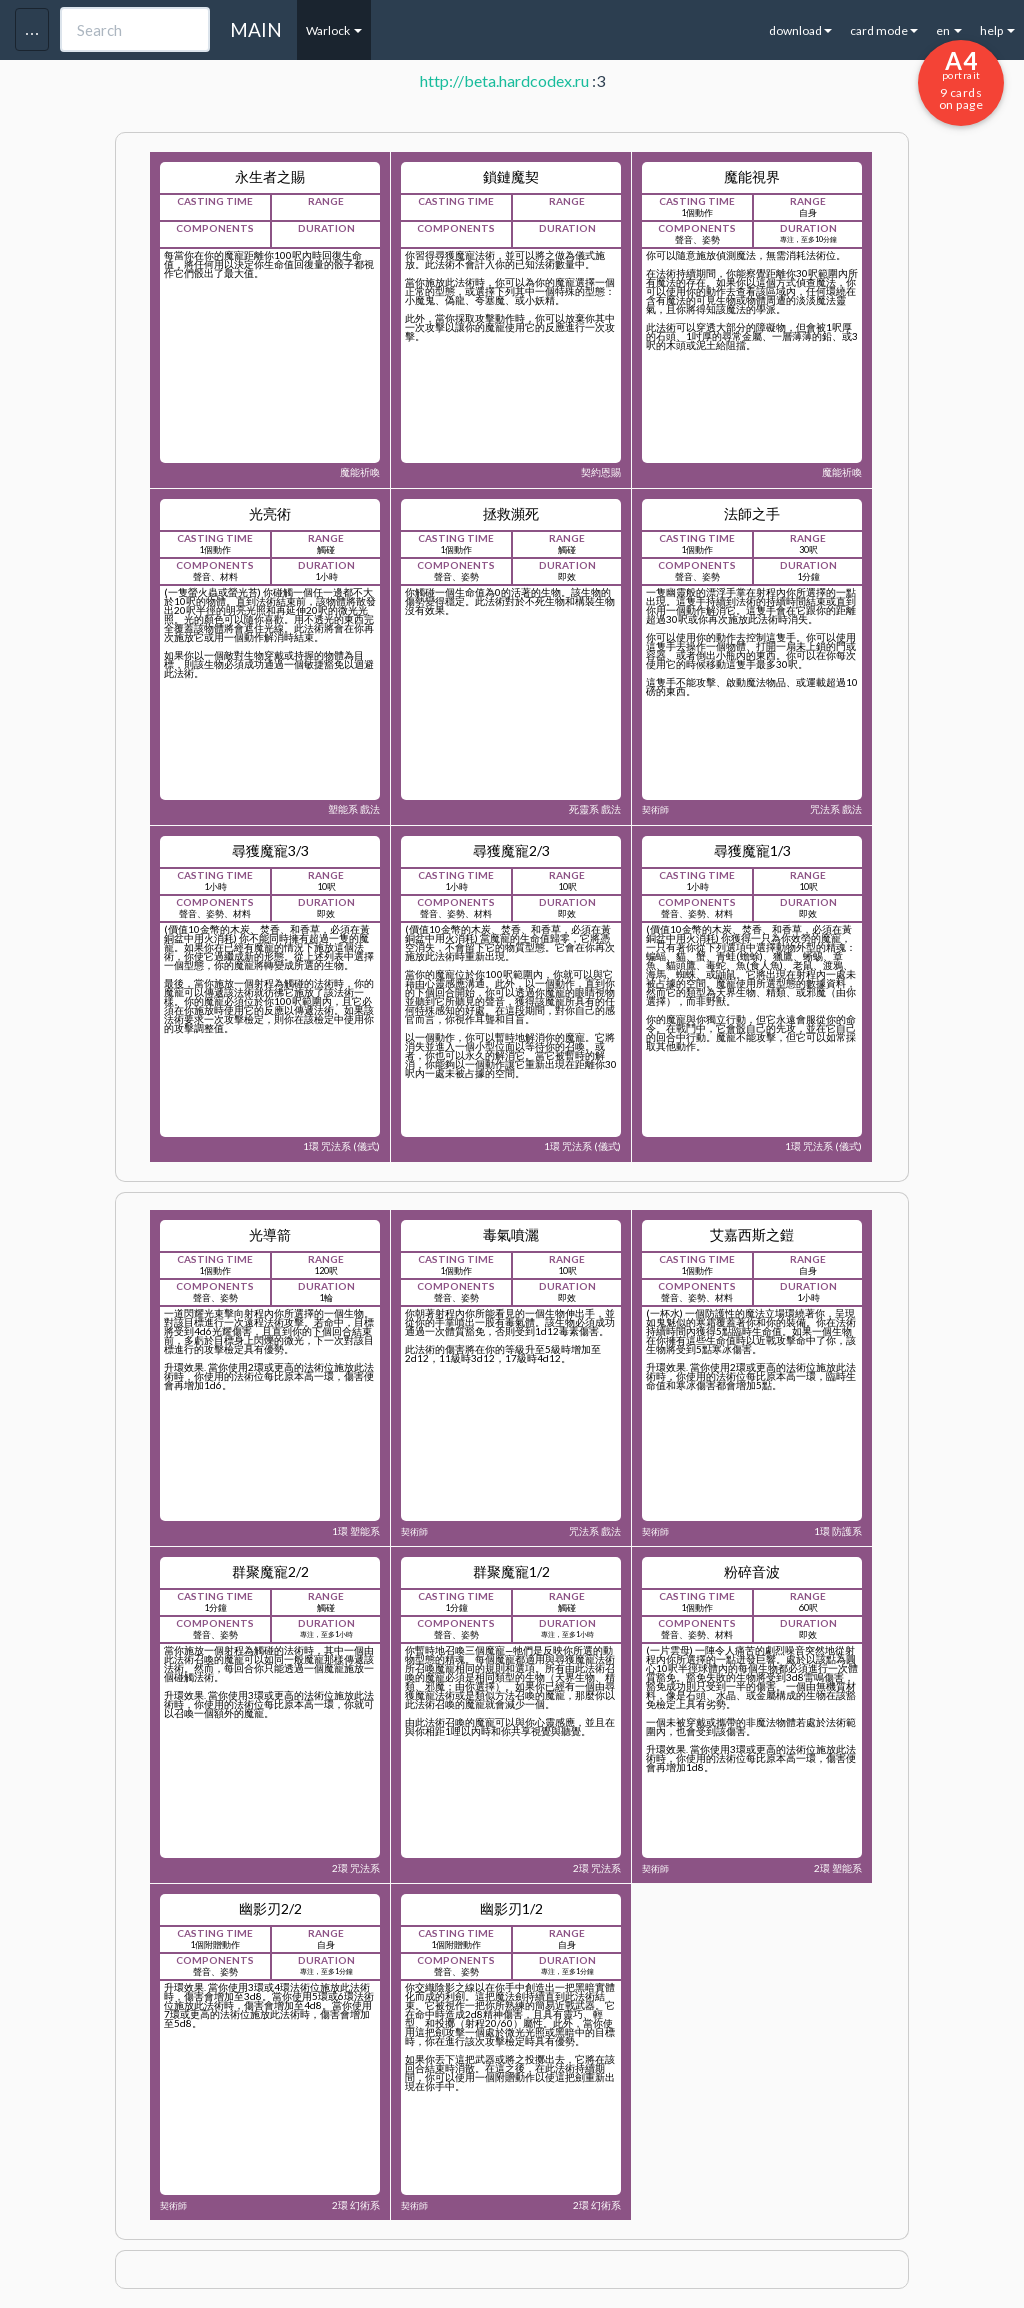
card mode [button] (884, 30)
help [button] (997, 30)
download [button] (800, 30)
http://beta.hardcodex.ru (504, 80)
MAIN (256, 29)
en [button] (949, 30)
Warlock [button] (334, 30)
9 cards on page (961, 79)
